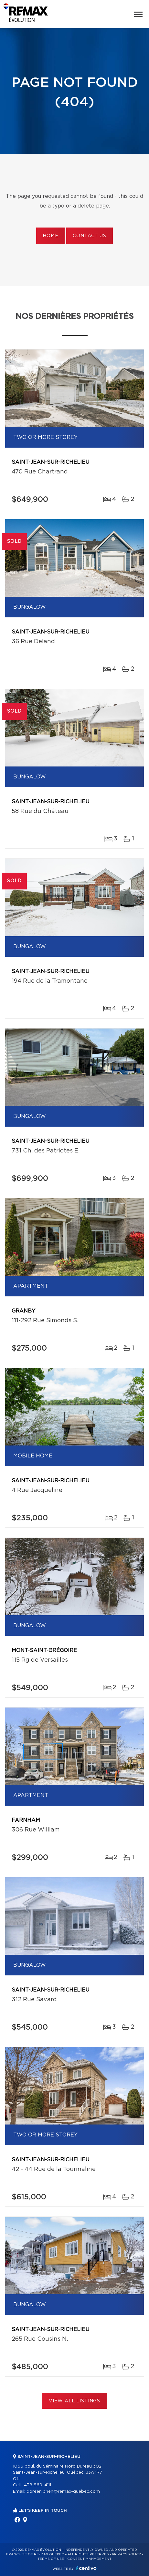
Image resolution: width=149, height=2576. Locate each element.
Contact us (89, 236)
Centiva (86, 2568)
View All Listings (74, 2401)
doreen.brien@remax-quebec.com (63, 2492)
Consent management (89, 2559)
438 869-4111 (37, 2485)
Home (50, 236)
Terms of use (50, 2559)
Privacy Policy (126, 2554)
